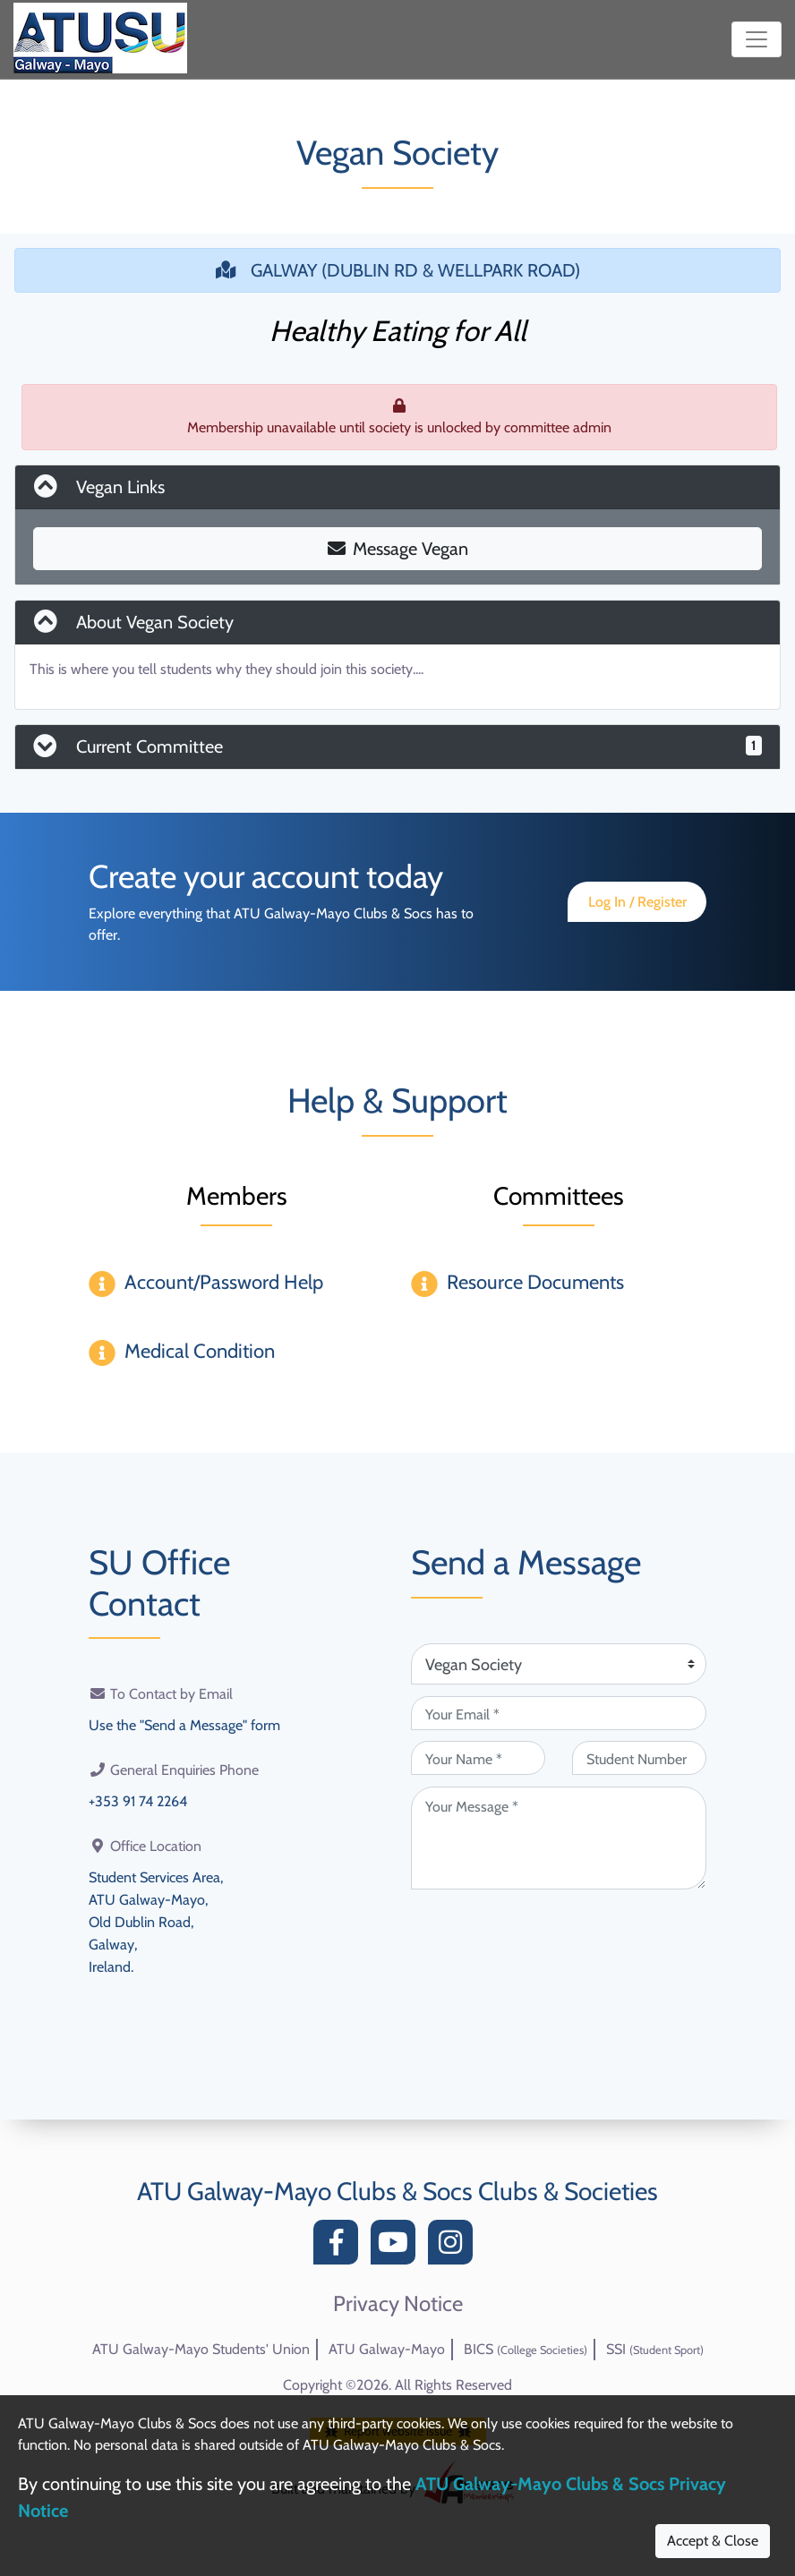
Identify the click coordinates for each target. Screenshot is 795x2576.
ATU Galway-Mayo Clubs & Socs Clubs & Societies (397, 2191)
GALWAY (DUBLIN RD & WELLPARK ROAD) (398, 270)
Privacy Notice (398, 2303)
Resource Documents (535, 1282)
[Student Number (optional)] (639, 1758)
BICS (525, 2349)
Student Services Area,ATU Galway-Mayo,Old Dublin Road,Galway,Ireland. (156, 1917)
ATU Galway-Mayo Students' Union (201, 2349)
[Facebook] (340, 2247)
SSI (655, 2349)
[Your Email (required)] (558, 1713)
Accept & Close (712, 2540)
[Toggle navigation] (756, 39)
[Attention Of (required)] (558, 1664)
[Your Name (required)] (478, 1758)
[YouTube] (397, 2247)
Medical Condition (199, 1351)
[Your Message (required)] (558, 1838)
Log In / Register (637, 901)
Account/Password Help (223, 1282)
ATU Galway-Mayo (387, 2349)
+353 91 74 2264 (138, 1799)
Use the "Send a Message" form (184, 1724)
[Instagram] (455, 2247)
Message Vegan (398, 548)
